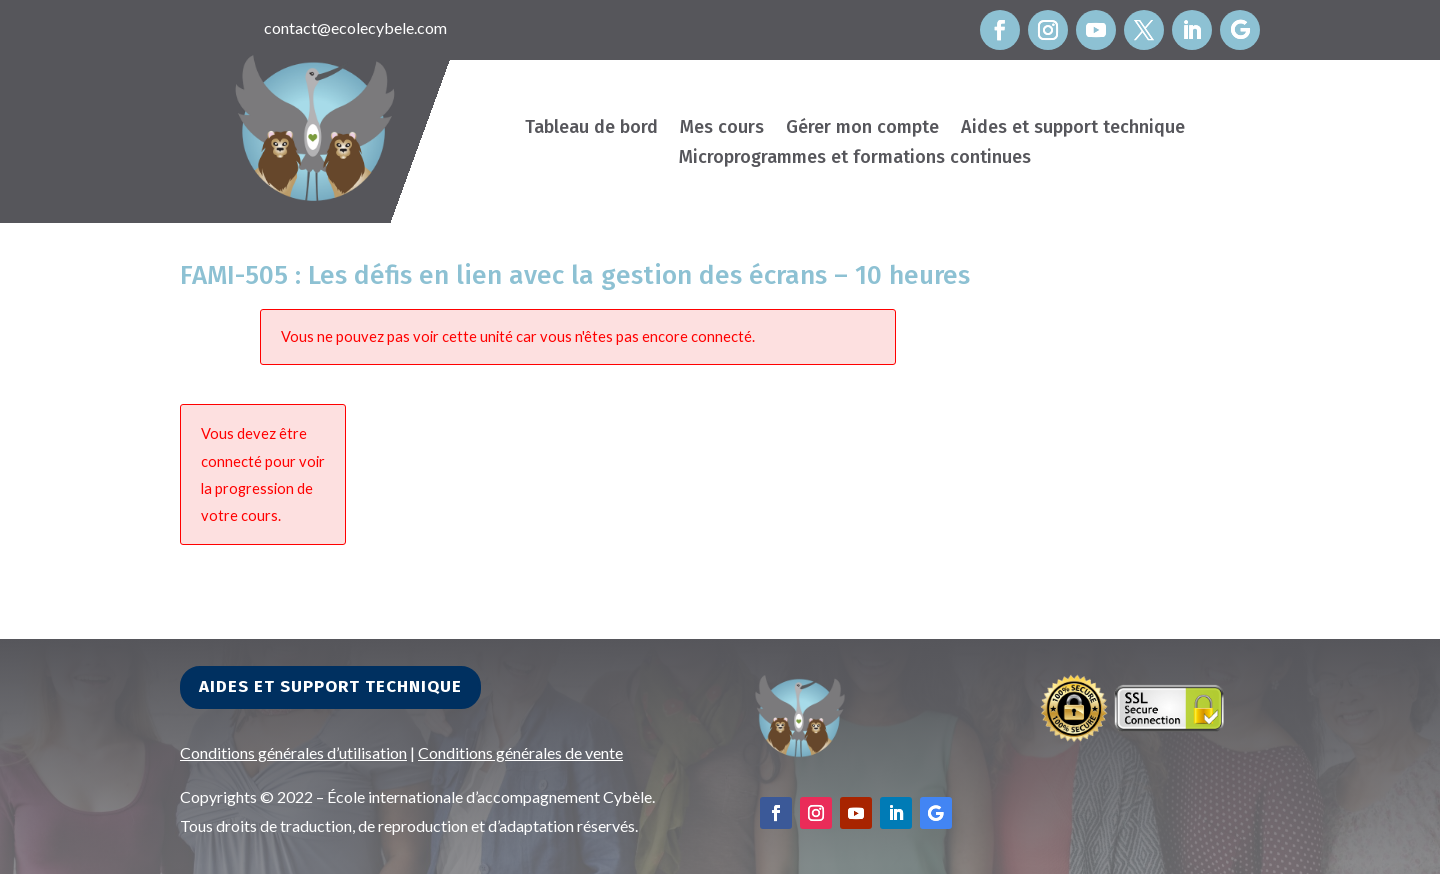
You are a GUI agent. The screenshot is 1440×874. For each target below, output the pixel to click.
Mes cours (722, 129)
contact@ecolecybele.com (355, 27)
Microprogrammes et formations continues (855, 159)
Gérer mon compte (862, 129)
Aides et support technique (1073, 129)
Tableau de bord (591, 129)
